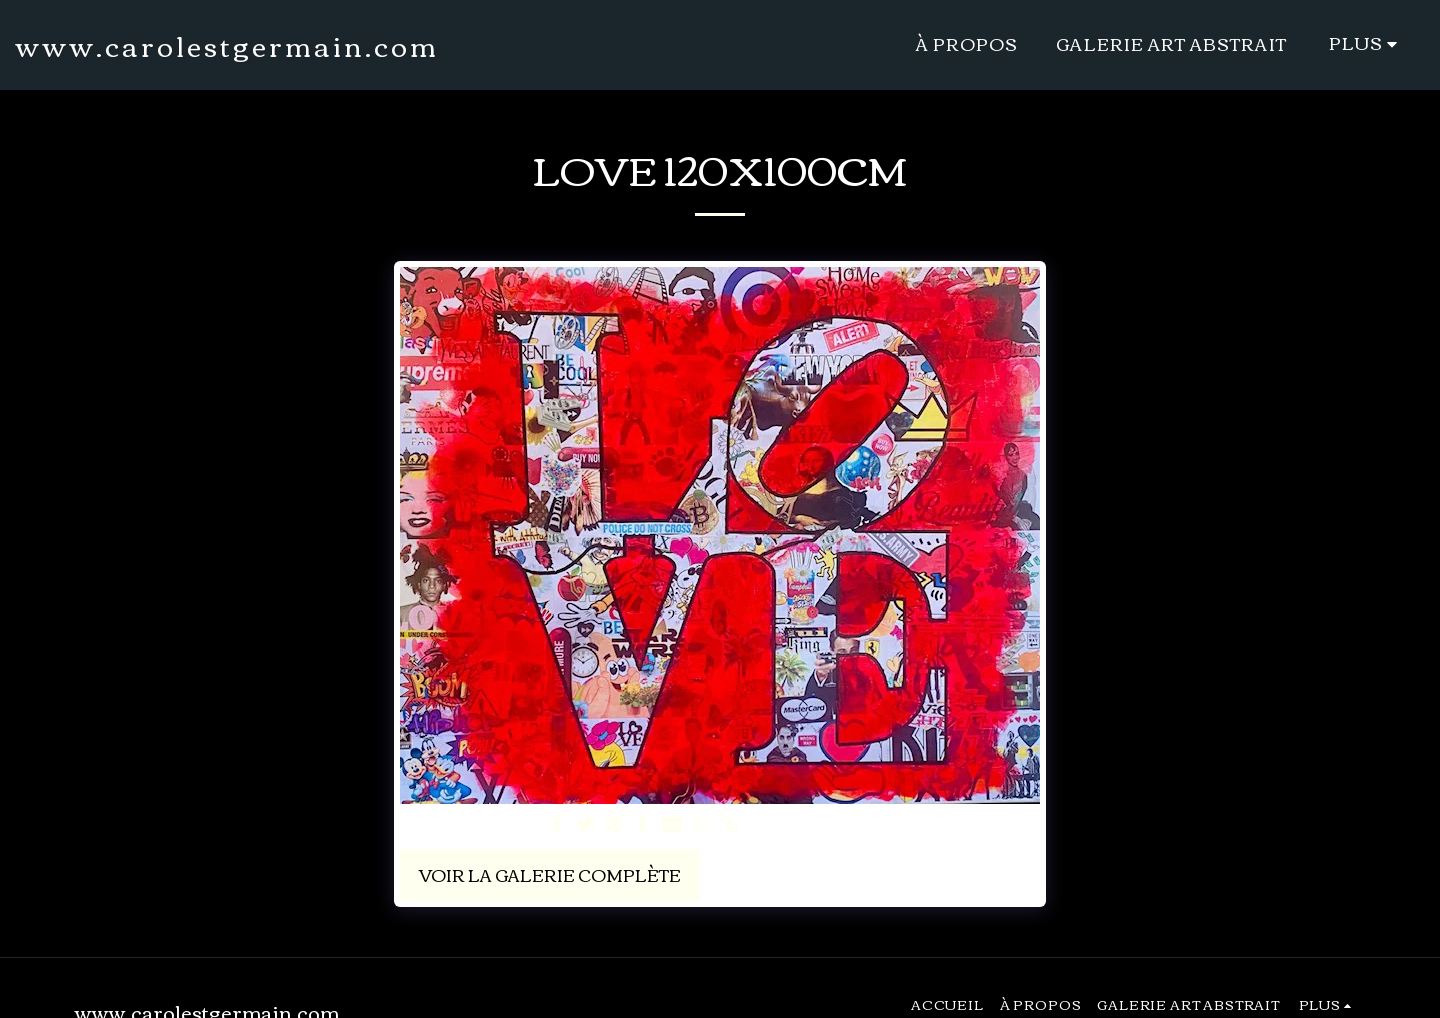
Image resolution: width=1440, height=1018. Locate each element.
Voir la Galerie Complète (550, 874)
